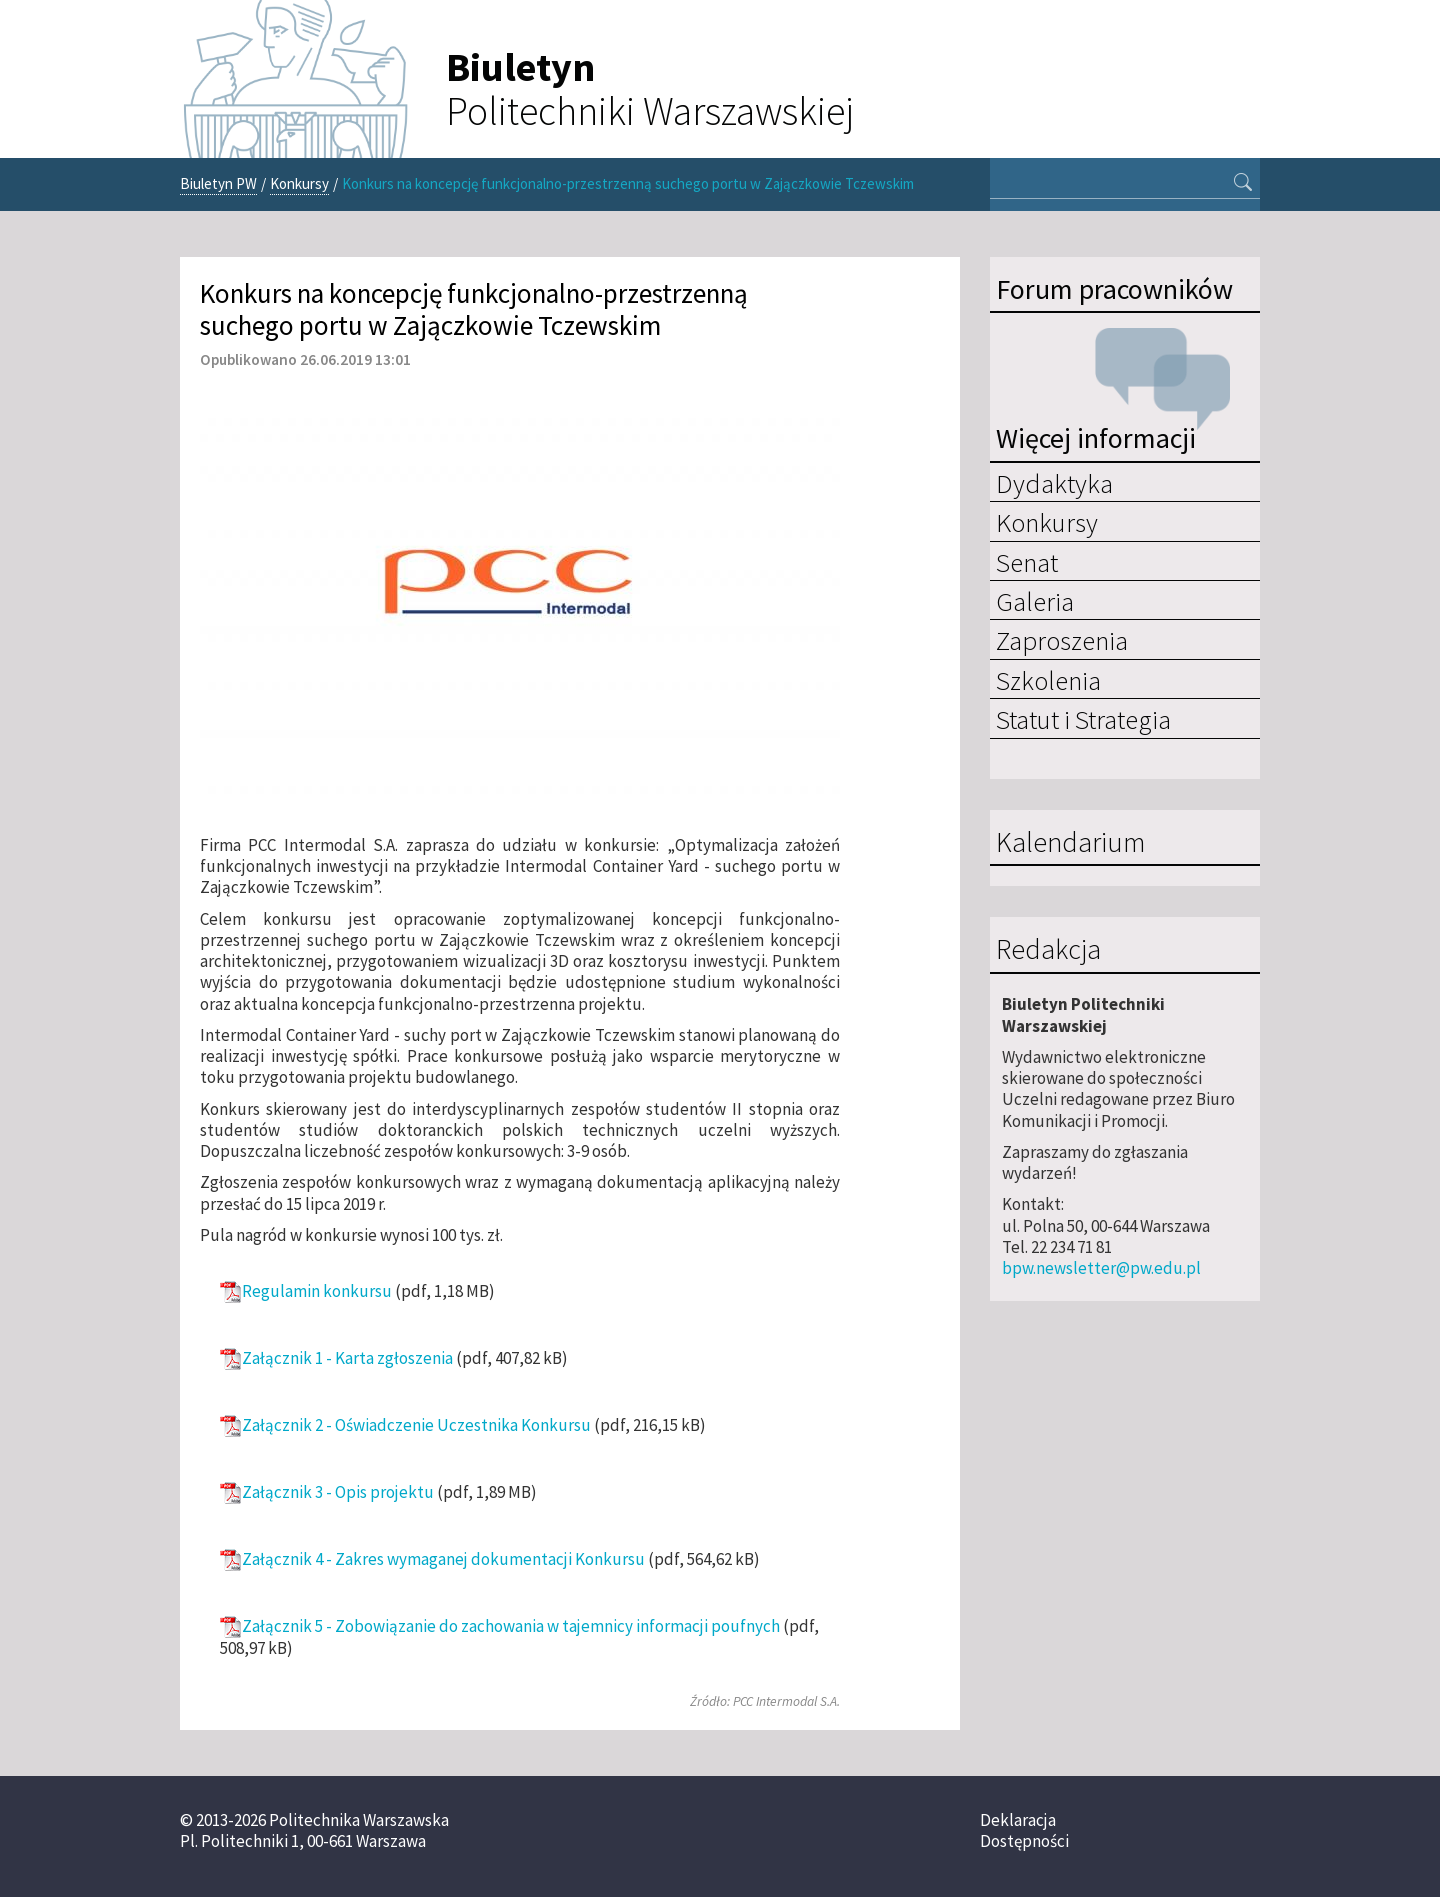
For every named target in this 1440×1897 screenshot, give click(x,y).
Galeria (1035, 601)
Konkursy (299, 183)
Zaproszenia (1062, 640)
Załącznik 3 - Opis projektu (338, 1492)
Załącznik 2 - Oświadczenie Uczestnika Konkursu (416, 1425)
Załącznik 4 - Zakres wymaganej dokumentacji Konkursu (443, 1559)
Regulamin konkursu (317, 1291)
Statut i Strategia (1083, 719)
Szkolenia (1048, 680)
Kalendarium (1070, 843)
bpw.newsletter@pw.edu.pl (1101, 1268)
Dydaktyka (1054, 483)
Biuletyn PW (218, 183)
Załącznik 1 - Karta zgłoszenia (347, 1358)
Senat (1027, 562)
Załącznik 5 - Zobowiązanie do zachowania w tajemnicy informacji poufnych (511, 1626)
